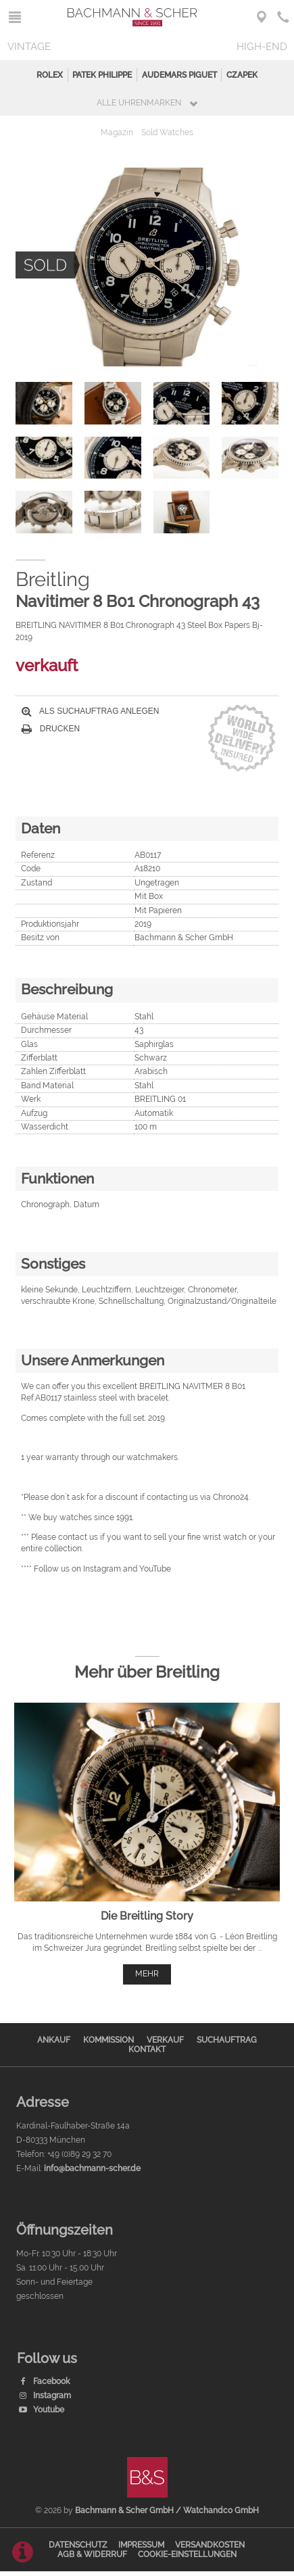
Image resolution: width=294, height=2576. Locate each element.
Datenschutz (78, 2545)
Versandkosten (210, 2545)
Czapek (242, 75)
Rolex (49, 75)
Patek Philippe (102, 75)
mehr (147, 1973)
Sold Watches (167, 132)
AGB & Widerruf (92, 2554)
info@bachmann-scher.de (92, 2168)
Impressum (141, 2545)
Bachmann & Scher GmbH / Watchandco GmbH (167, 2510)
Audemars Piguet (179, 75)
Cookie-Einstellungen (187, 2554)
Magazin (117, 132)
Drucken (51, 728)
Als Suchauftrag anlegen (90, 711)
